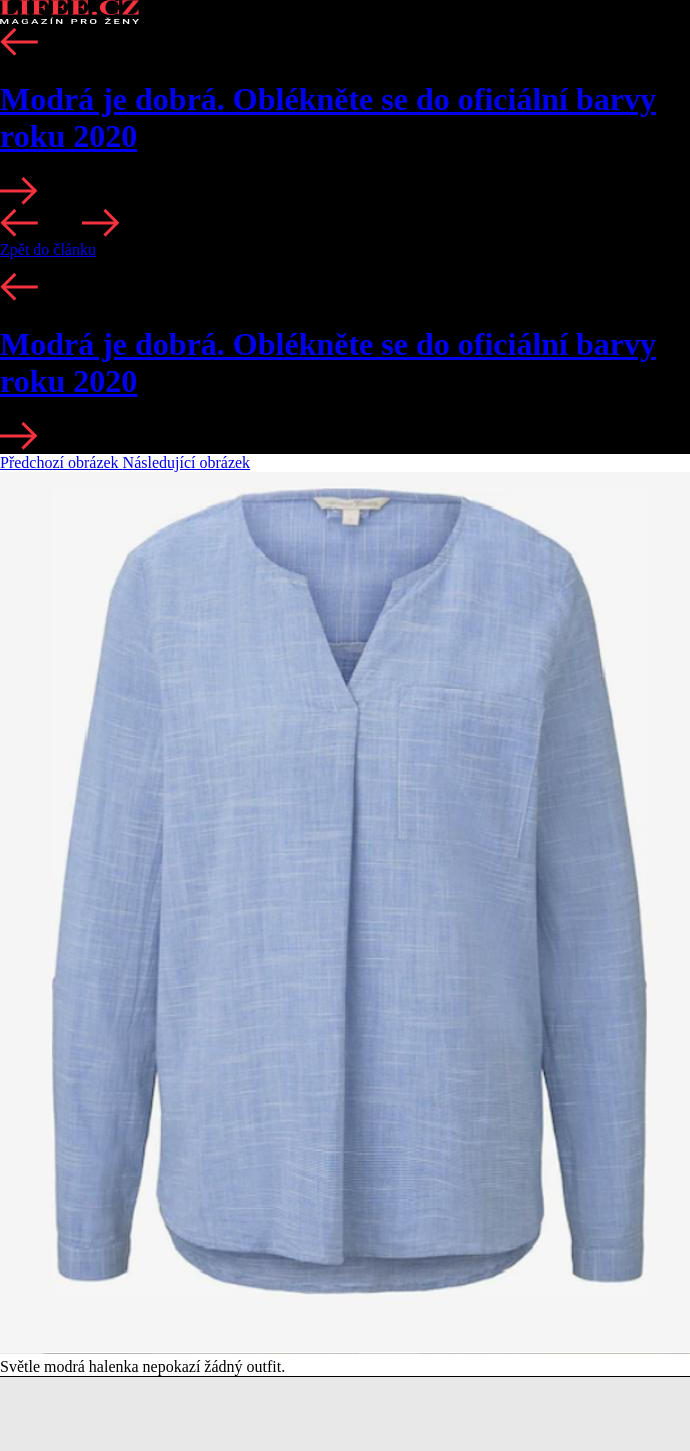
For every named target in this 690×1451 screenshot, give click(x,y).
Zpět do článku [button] (48, 249)
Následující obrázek (187, 462)
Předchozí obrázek (61, 462)
